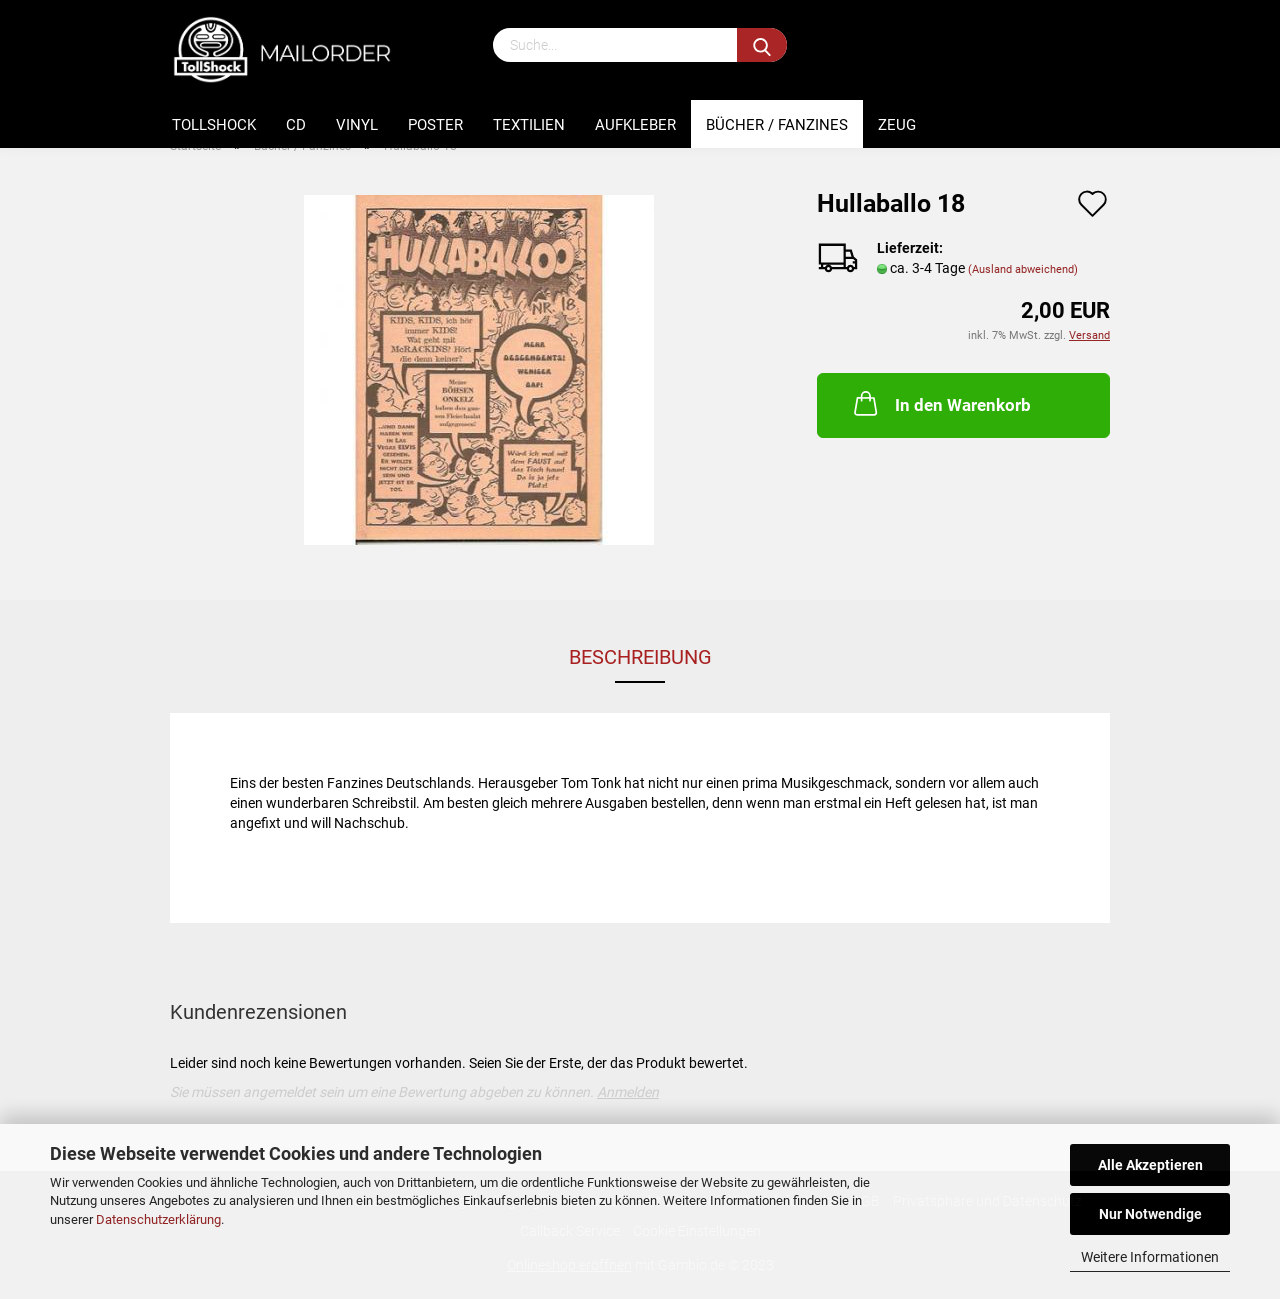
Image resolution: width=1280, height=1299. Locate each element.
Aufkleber (635, 125)
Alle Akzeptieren (1150, 1165)
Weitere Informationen (1150, 1257)
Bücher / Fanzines (777, 125)
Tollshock (214, 125)
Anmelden (628, 1092)
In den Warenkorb (940, 403)
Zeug (897, 125)
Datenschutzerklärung (158, 1219)
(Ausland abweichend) (1023, 269)
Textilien (529, 125)
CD (296, 125)
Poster (435, 125)
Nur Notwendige (1150, 1214)
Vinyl (357, 125)
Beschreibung (640, 657)
